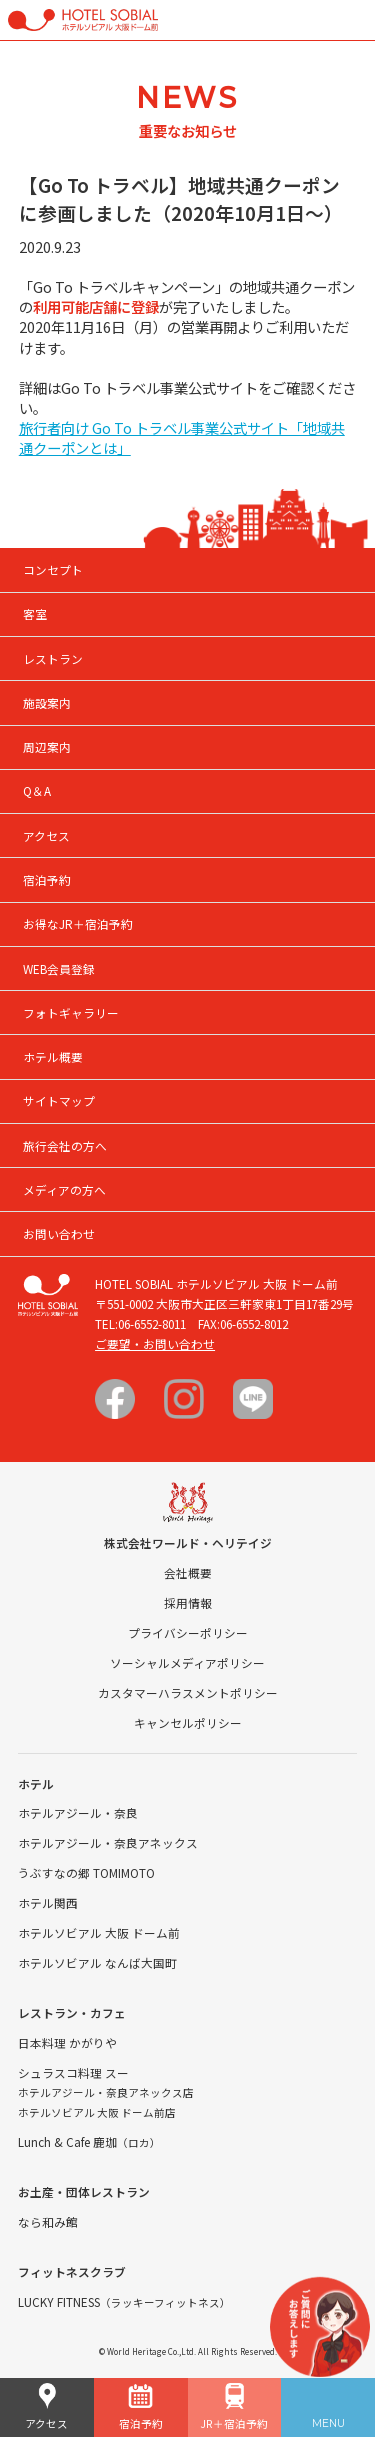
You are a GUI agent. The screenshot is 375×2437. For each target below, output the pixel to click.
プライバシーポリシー (188, 1632)
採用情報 (188, 1602)
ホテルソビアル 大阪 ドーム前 (99, 1932)
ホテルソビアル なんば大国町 (97, 1962)
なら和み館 (48, 2221)
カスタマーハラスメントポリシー (188, 1692)
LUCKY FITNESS (124, 2301)
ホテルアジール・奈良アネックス (108, 1842)
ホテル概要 (53, 1056)
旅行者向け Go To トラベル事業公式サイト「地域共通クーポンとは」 (182, 437)
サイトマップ (59, 1100)
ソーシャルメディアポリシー (187, 1662)
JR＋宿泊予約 (234, 2407)
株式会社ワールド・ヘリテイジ (188, 1542)
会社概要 (188, 1572)
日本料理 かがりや (67, 2042)
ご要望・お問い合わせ (155, 1343)
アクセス (46, 2407)
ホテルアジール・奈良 (78, 1812)
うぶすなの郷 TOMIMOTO (86, 1872)
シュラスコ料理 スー (73, 2072)
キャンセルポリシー (188, 1722)
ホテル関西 (48, 1902)
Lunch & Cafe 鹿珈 (89, 2141)
